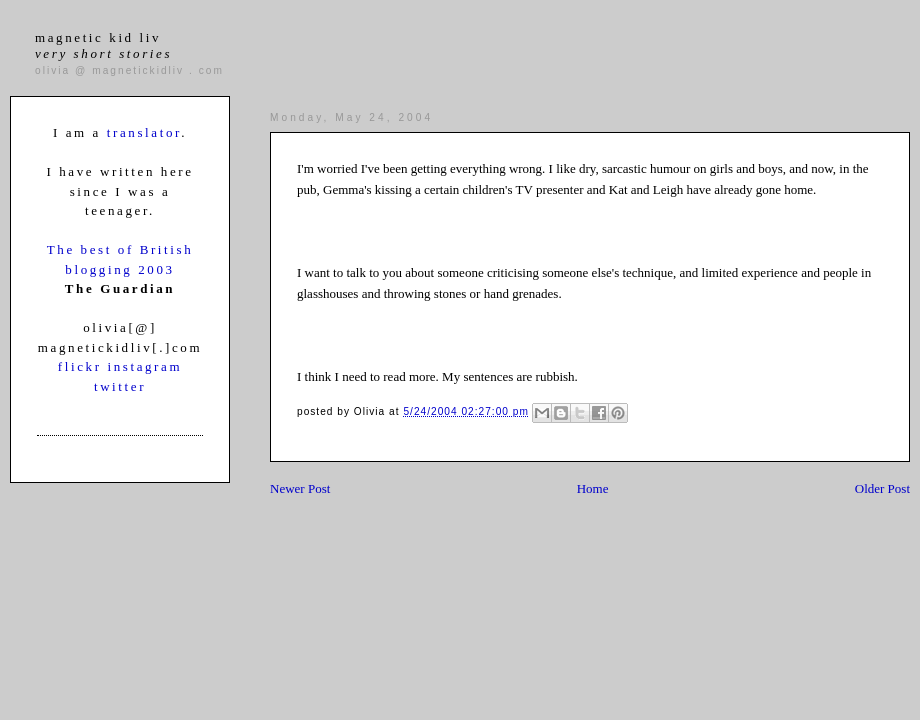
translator (144, 132)
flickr (83, 366)
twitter (120, 386)
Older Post (882, 488)
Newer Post (300, 488)
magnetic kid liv (103, 45)
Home (593, 488)
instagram (144, 366)
